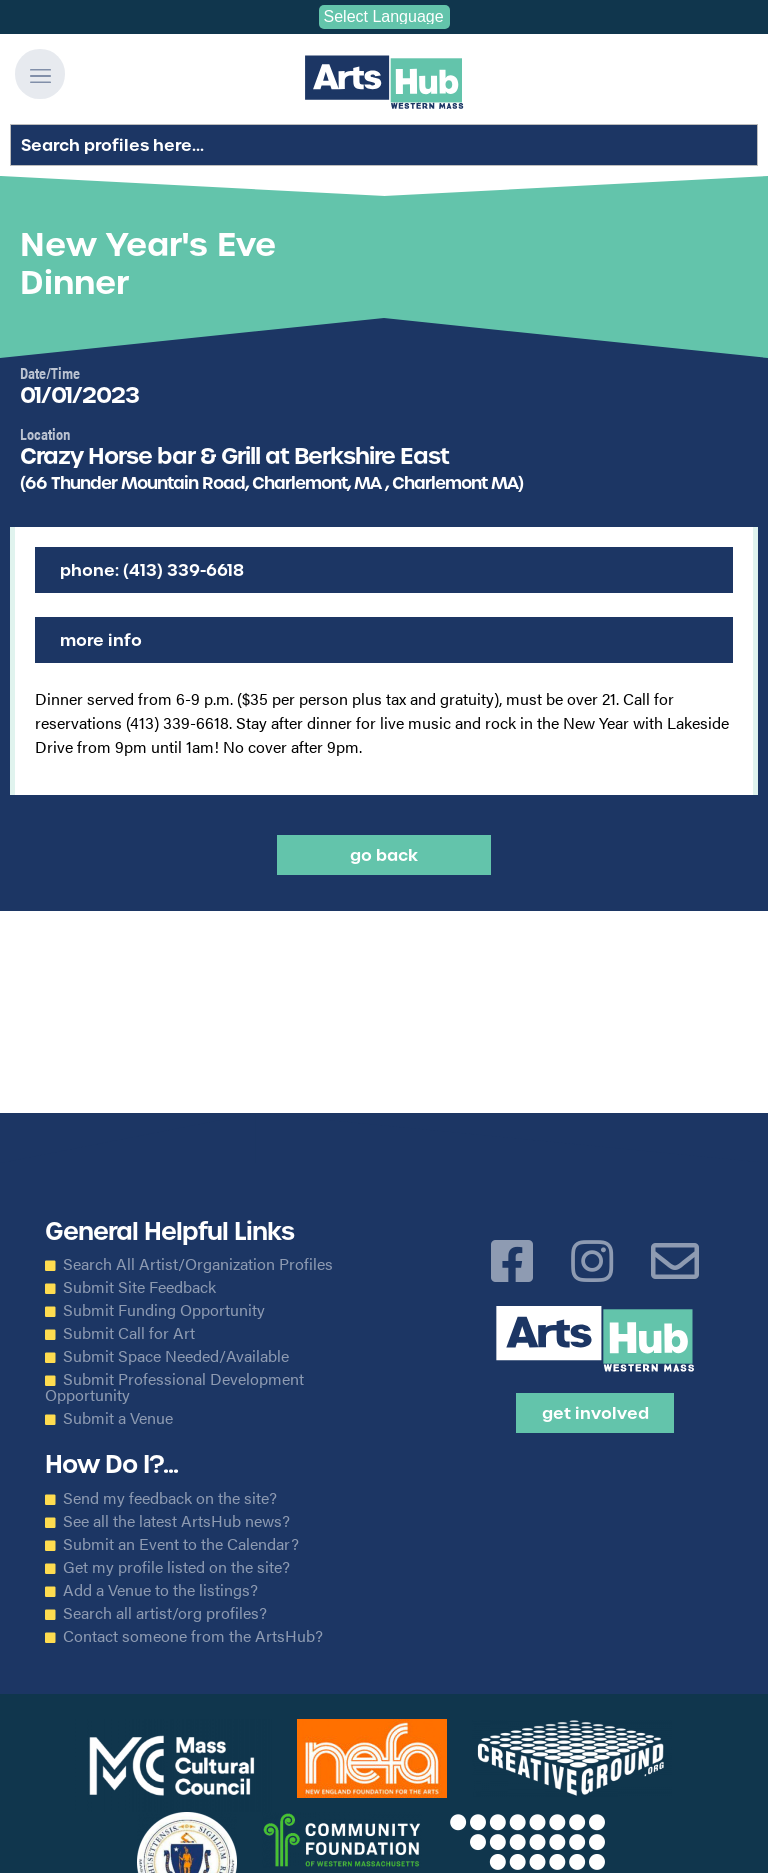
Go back (384, 855)
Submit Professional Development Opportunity (174, 1387)
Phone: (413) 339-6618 (152, 570)
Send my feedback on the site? (170, 1498)
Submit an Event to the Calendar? (181, 1544)
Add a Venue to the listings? (160, 1590)
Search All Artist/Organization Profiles (198, 1264)
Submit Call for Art (129, 1333)
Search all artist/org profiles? (165, 1613)
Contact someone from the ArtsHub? (193, 1636)
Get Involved (595, 1413)
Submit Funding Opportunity (164, 1310)
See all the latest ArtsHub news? (176, 1521)
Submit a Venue (118, 1418)
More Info (101, 640)
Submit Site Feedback (139, 1287)
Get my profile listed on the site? (176, 1567)
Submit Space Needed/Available (176, 1356)
